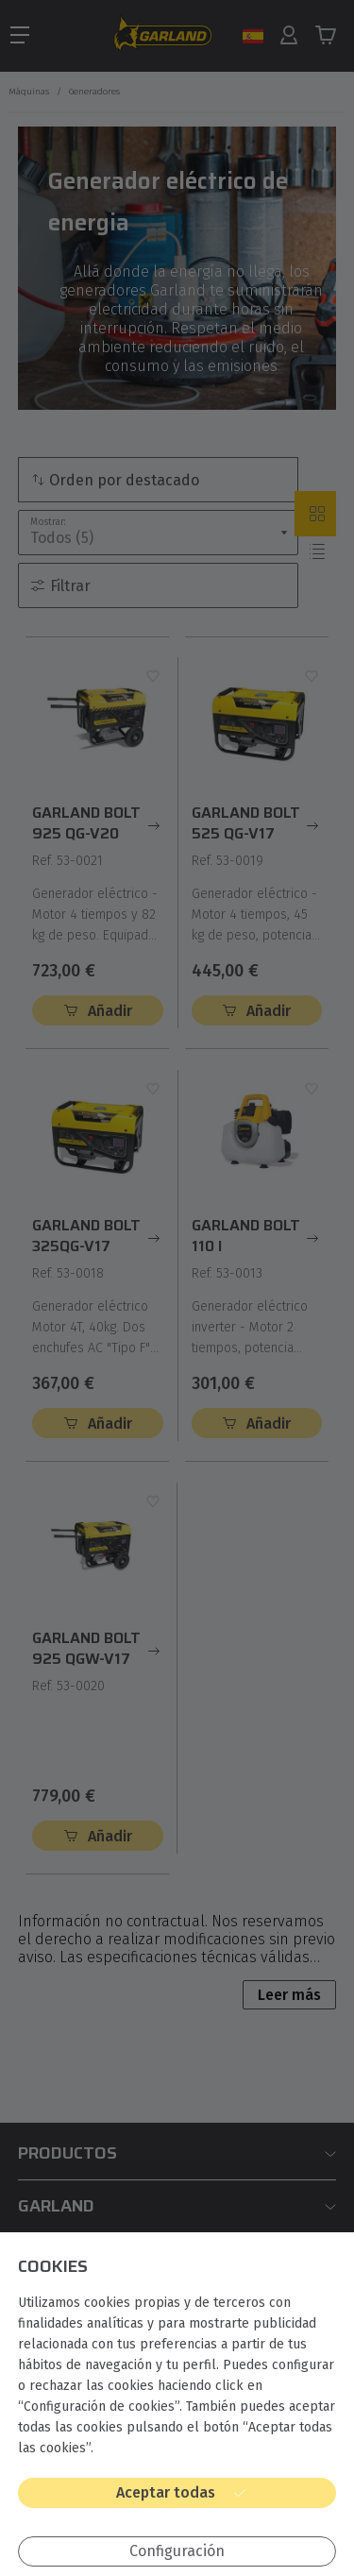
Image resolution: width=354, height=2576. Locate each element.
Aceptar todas (165, 2492)
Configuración (177, 2551)
